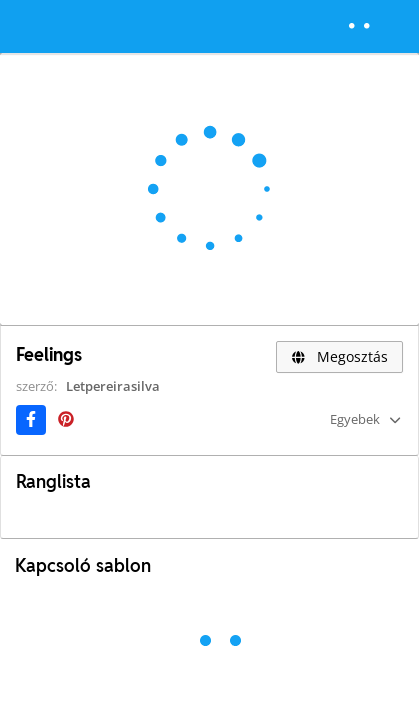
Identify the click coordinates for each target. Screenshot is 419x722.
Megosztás (339, 356)
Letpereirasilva (113, 386)
